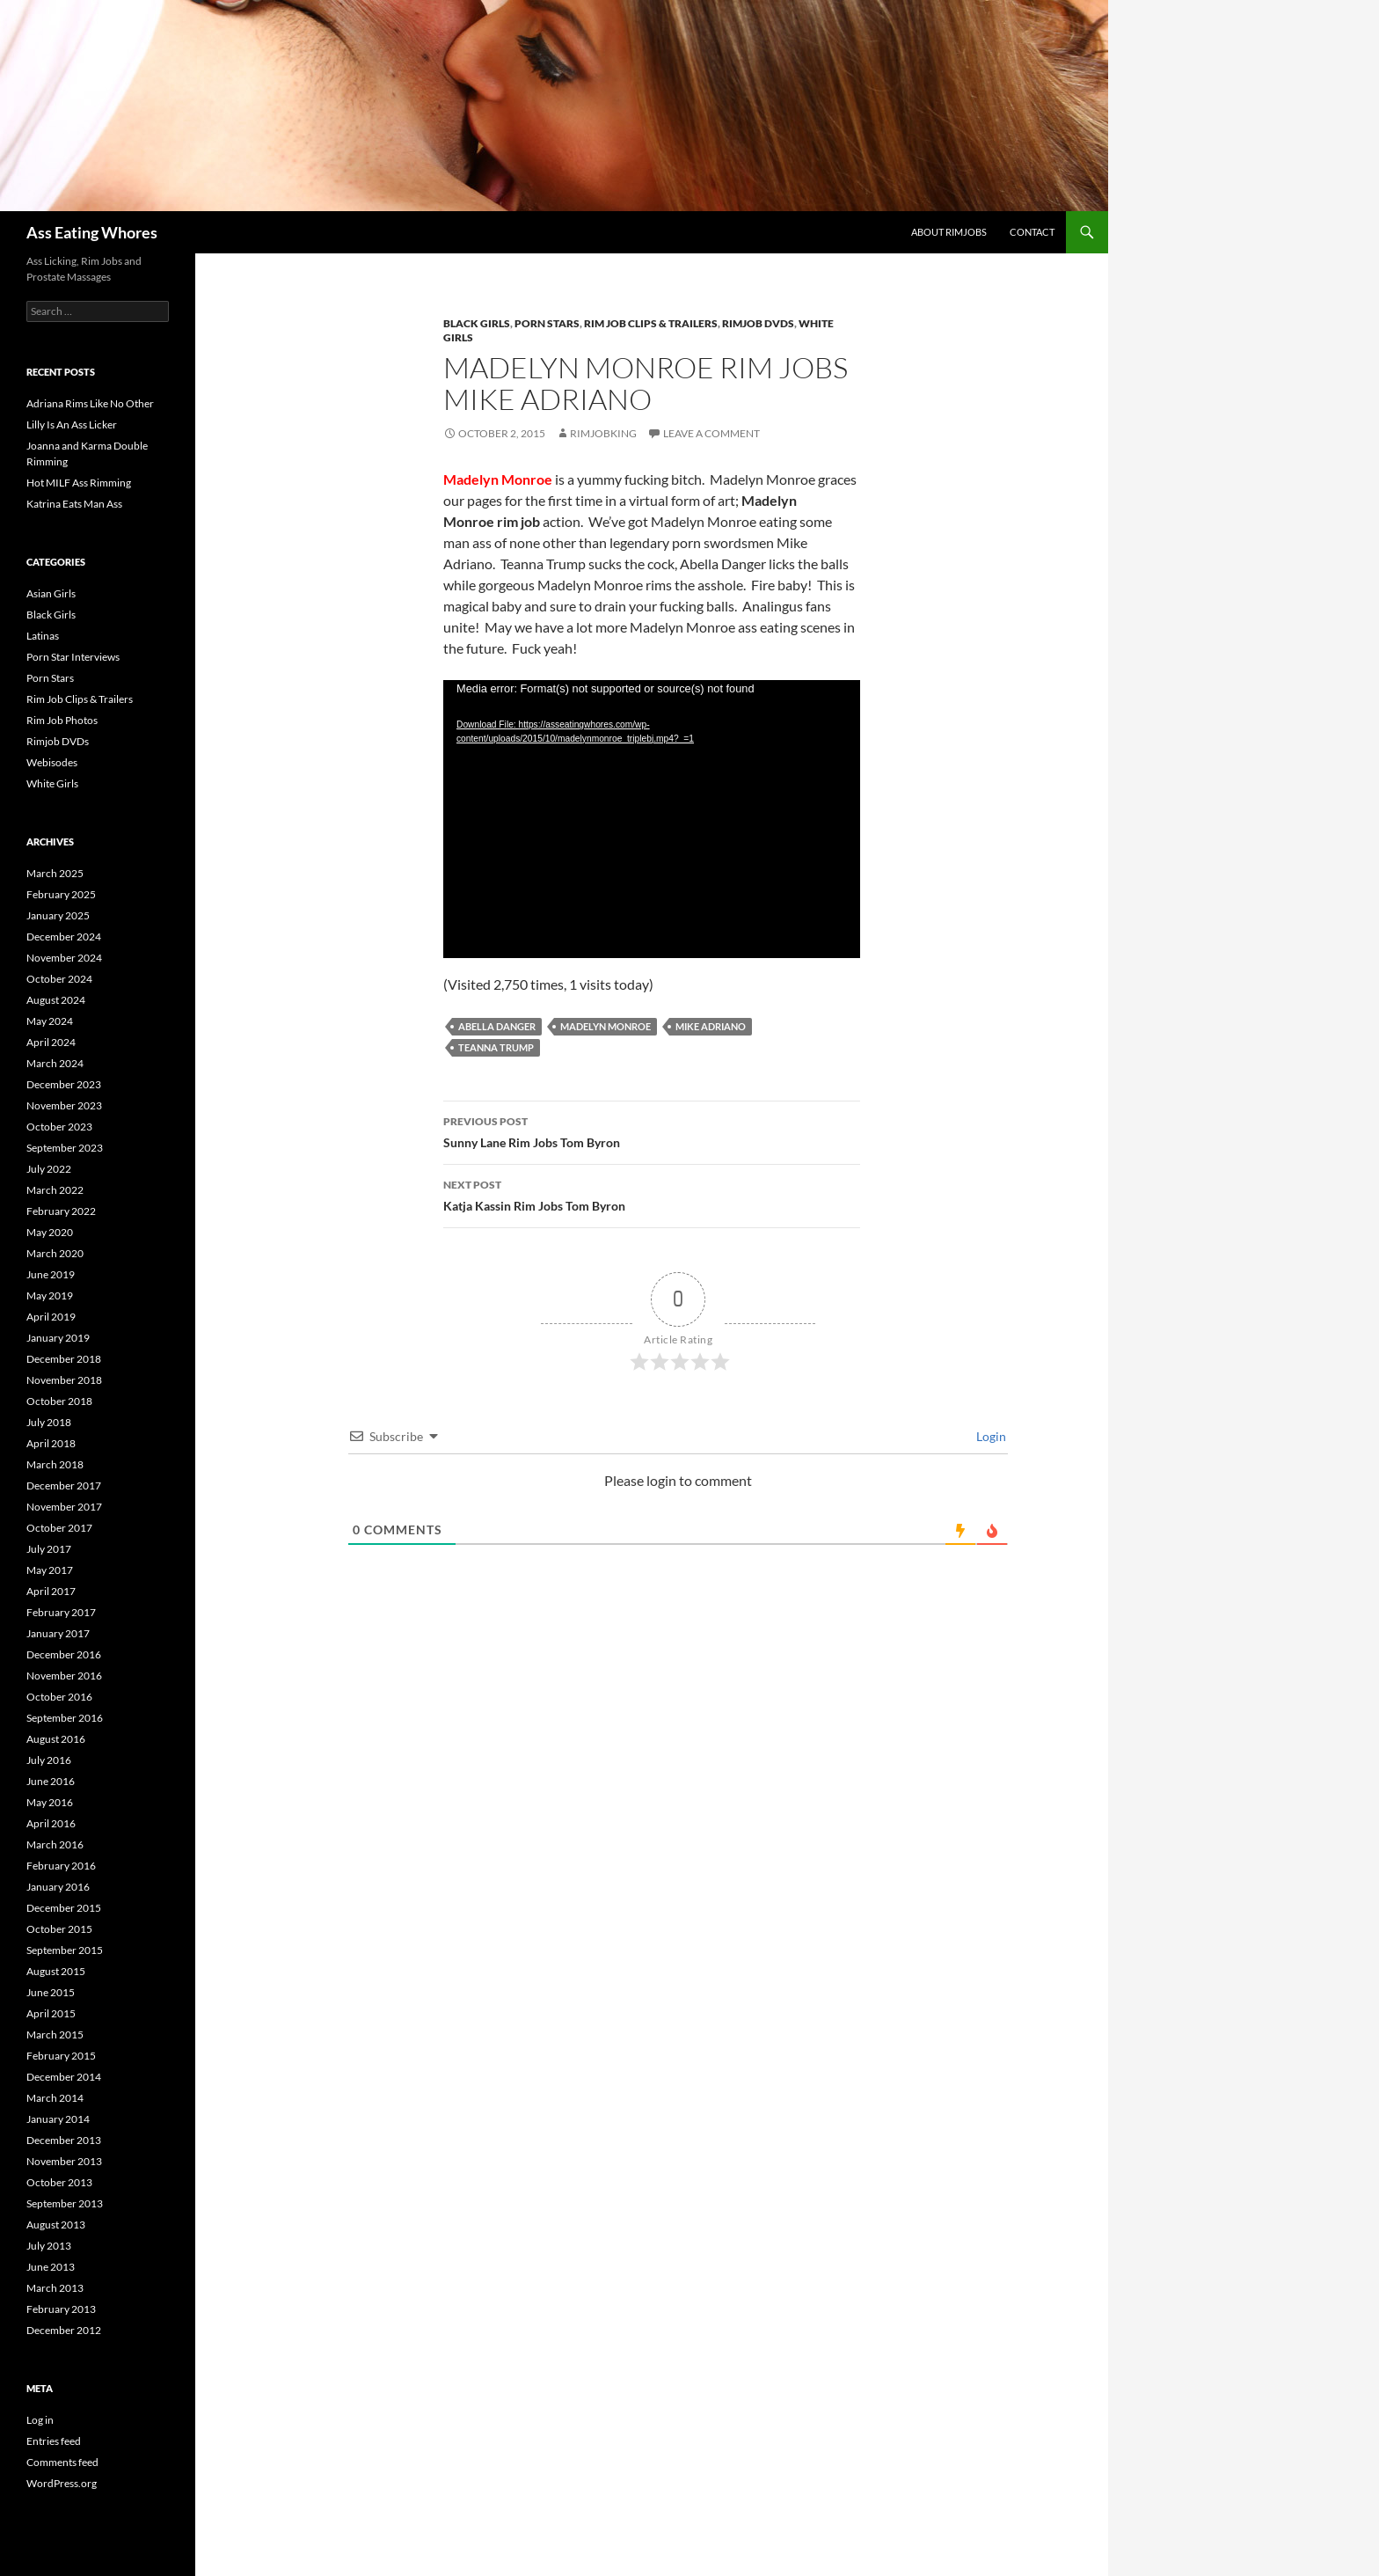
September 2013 (64, 2203)
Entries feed (53, 2441)
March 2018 (55, 1464)
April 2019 (51, 1316)
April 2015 (51, 2013)
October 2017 (59, 1527)
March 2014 (55, 2097)
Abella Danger (497, 1026)
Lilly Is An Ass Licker (71, 424)
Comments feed (62, 2462)
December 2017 (63, 1485)
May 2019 (49, 1295)
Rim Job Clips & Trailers (651, 323)
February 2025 (61, 894)
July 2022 (48, 1168)
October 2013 (59, 2182)
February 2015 (61, 2055)
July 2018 (48, 1422)
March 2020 (55, 1253)
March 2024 (55, 1063)
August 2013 (55, 2224)
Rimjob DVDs (758, 323)
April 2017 (51, 1591)
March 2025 (55, 873)
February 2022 (61, 1211)
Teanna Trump (496, 1047)
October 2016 (59, 1696)
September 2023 (64, 1147)
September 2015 (64, 1950)
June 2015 (50, 1992)
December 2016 (63, 1654)
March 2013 (55, 2287)
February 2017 (61, 1612)
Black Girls (476, 323)
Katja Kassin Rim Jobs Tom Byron (651, 1194)
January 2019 (58, 1337)
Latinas (42, 635)
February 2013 (61, 2309)
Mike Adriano (710, 1026)
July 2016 (48, 1760)
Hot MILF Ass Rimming (78, 482)
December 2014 (63, 2076)
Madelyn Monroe (605, 1026)
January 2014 (58, 2119)
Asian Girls (51, 593)
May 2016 (49, 1802)
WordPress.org (61, 2483)
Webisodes (51, 762)
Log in (40, 2419)
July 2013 (48, 2245)
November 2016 (64, 1675)
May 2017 (49, 1570)
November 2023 (64, 1105)
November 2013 (64, 2161)
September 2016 (64, 1717)
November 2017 (64, 1506)
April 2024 (51, 1042)
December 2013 (63, 2140)
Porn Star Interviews (73, 656)
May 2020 (49, 1232)
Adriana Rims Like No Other (90, 403)
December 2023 (63, 1084)
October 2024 (59, 978)
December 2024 (63, 936)
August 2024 (55, 999)
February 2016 (61, 1865)
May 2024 (49, 1021)
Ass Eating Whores (91, 232)
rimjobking (603, 433)
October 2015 (59, 1929)
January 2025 (58, 915)
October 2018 (59, 1401)
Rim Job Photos (62, 720)
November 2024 (64, 957)
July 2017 (48, 1548)
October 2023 (59, 1126)
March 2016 (55, 1844)
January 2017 (58, 1633)
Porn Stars (547, 323)
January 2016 (58, 1886)
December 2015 (63, 1907)
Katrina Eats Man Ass (74, 503)
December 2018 (63, 1358)
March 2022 (55, 1190)
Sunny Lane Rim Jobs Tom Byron (651, 1130)
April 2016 (51, 1823)
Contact (1032, 232)
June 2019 (50, 1274)
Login (990, 1436)
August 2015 (55, 1971)
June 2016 (50, 1781)
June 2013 (50, 2266)
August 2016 (55, 1738)
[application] (651, 819)
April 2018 (51, 1443)
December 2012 (63, 2330)
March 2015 (55, 2034)
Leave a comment (711, 433)
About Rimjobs (949, 232)
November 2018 (64, 1380)
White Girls (52, 783)
